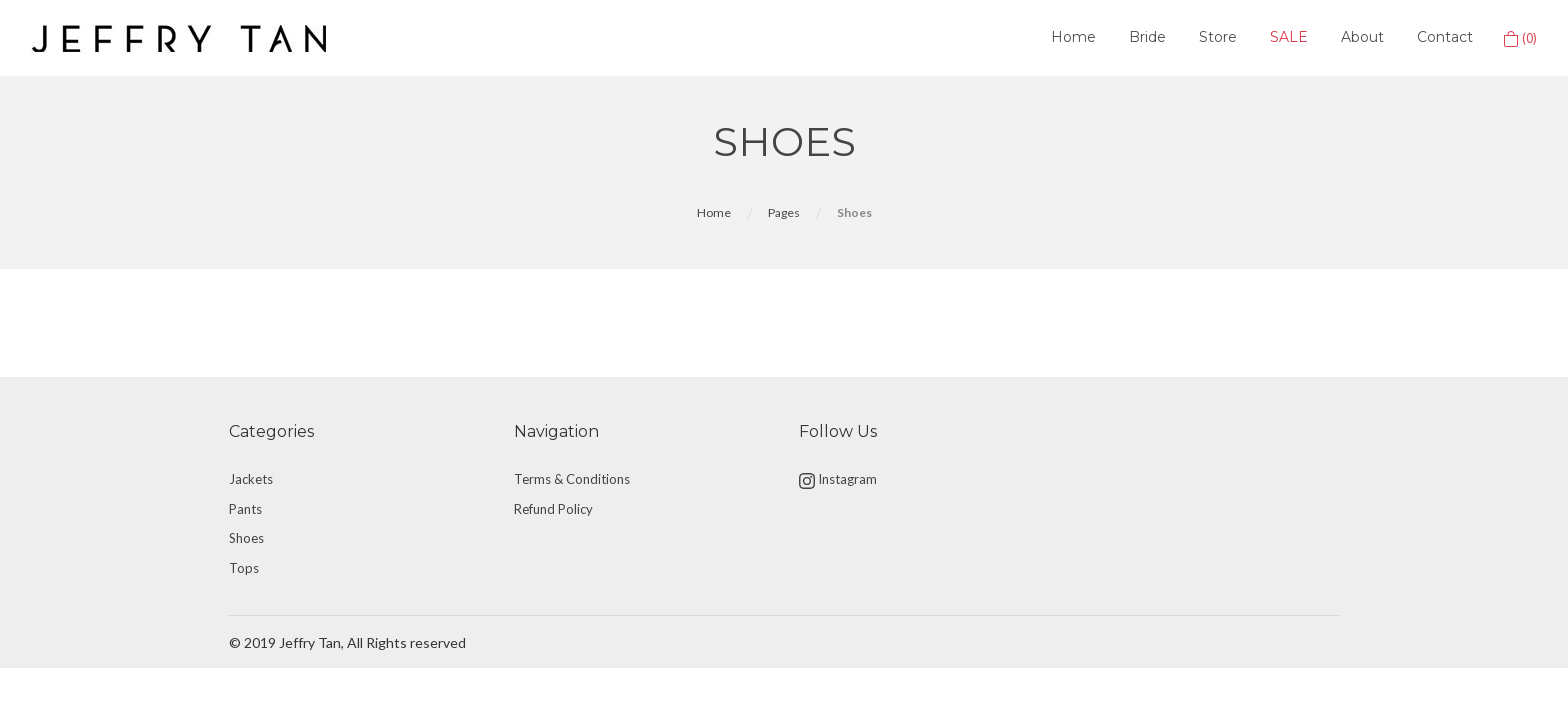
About (1362, 37)
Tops (244, 568)
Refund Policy (553, 509)
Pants (245, 509)
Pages (784, 212)
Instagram (838, 480)
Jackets (251, 479)
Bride (1147, 37)
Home (1073, 37)
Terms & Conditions (572, 479)
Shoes (246, 538)
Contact (1445, 37)
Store (1218, 37)
